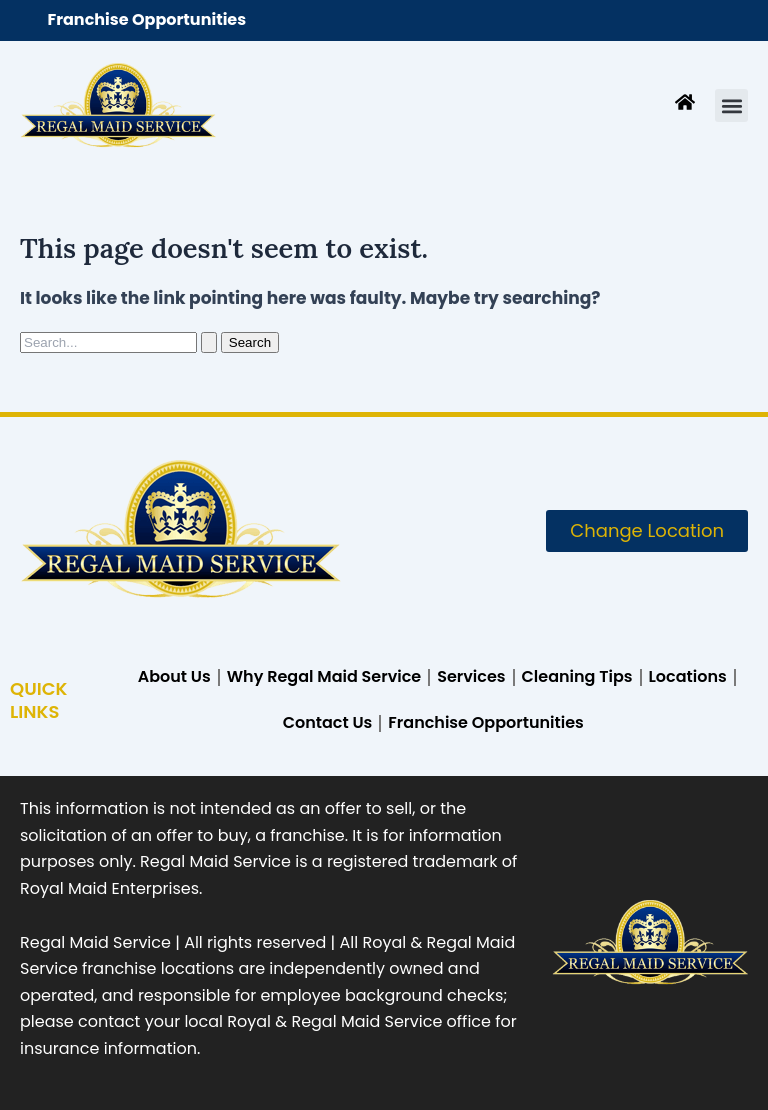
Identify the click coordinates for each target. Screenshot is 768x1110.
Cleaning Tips (577, 676)
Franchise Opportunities (146, 19)
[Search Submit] (209, 342)
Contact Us (328, 722)
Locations (688, 676)
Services (471, 676)
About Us (174, 676)
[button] (731, 105)
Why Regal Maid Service (324, 676)
